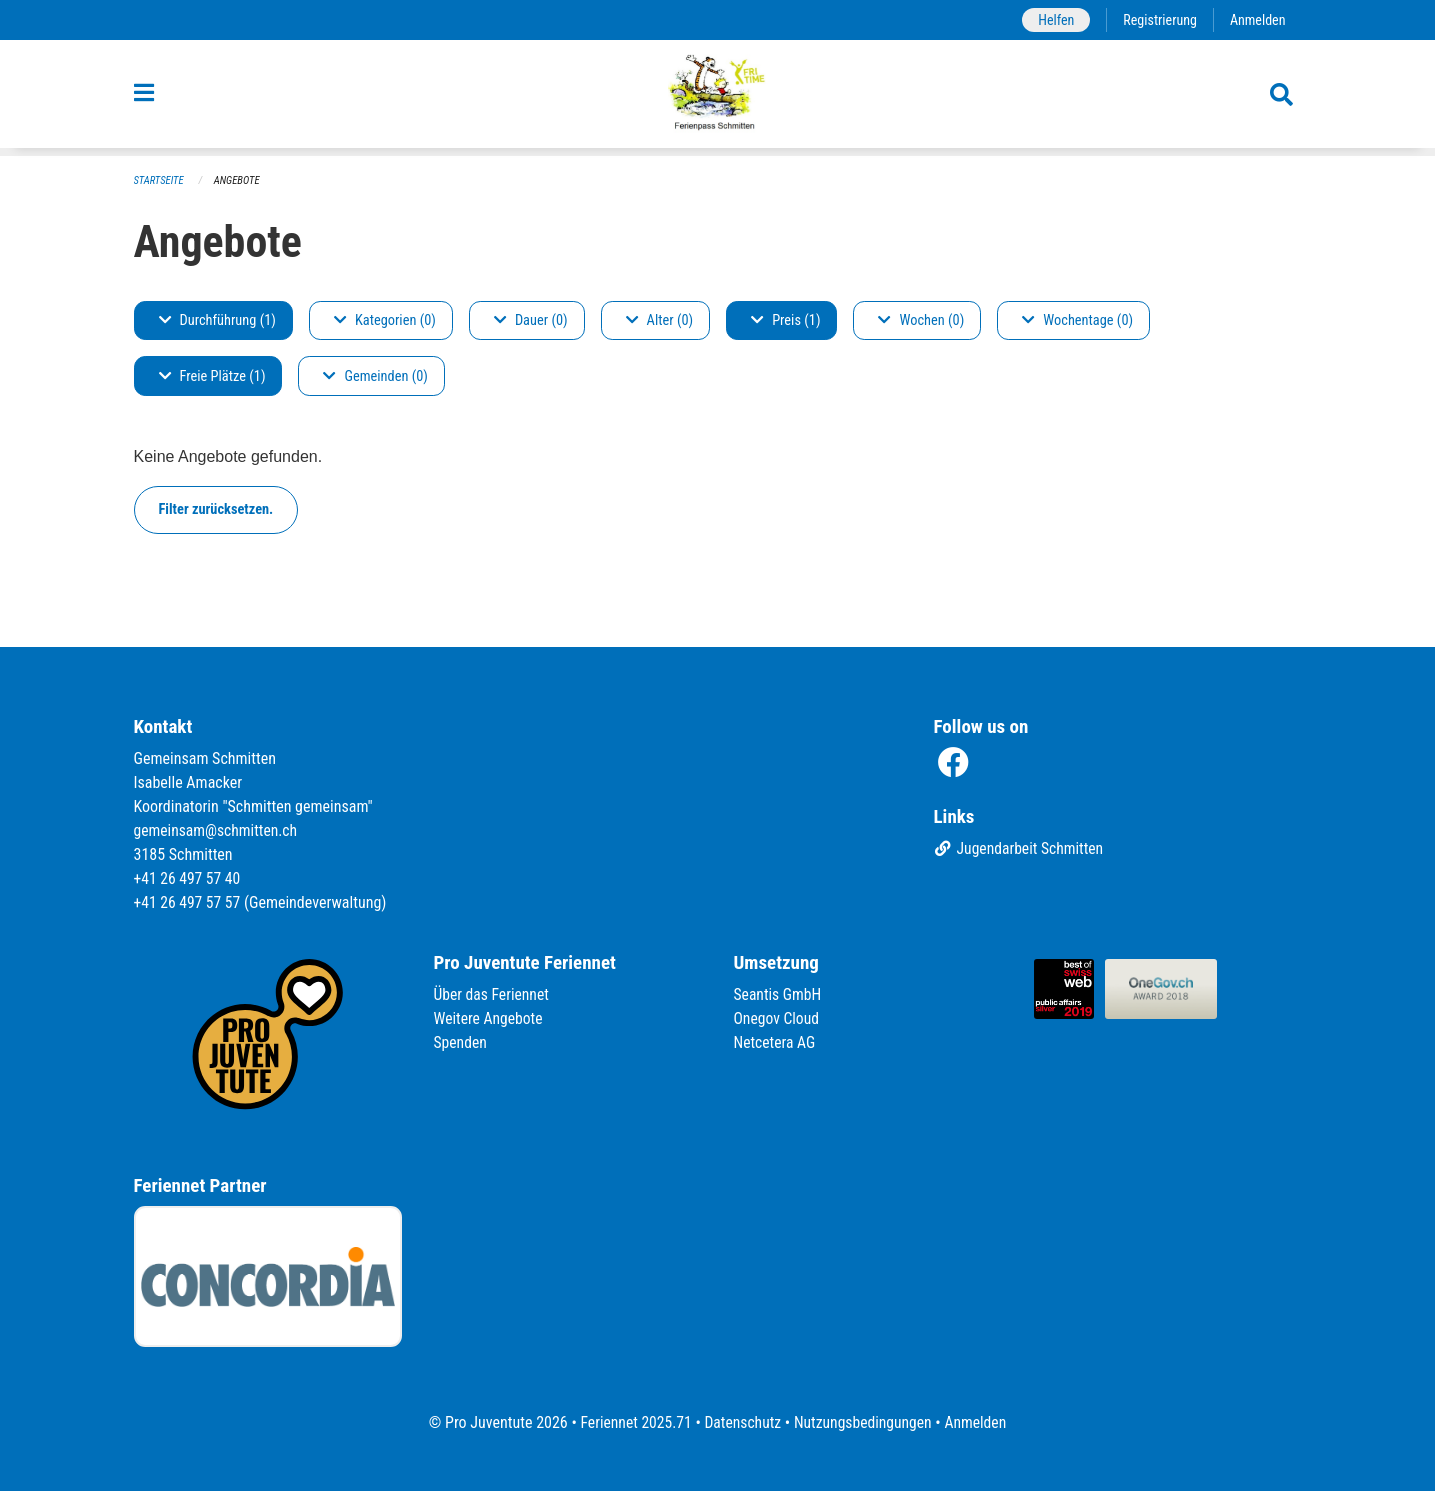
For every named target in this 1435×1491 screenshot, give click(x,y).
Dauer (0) (531, 320)
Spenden (461, 1042)
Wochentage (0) (1077, 320)
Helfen (1052, 19)
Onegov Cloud (778, 1018)
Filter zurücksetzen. (216, 509)
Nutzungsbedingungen (864, 1422)
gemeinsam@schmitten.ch (218, 830)
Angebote (238, 180)
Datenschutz (741, 1422)
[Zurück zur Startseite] (717, 98)
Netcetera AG (776, 1042)
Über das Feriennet (493, 994)
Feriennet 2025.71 (632, 1422)
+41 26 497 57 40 (189, 878)
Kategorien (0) (385, 320)
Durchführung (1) (217, 320)
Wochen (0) (921, 320)
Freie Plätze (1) (212, 376)
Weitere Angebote (490, 1018)
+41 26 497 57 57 (189, 902)
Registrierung (1157, 19)
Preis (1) (785, 320)
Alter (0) (660, 320)
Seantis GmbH (779, 994)
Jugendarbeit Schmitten (1021, 849)
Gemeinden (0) (375, 376)
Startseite (160, 180)
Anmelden (1256, 19)
